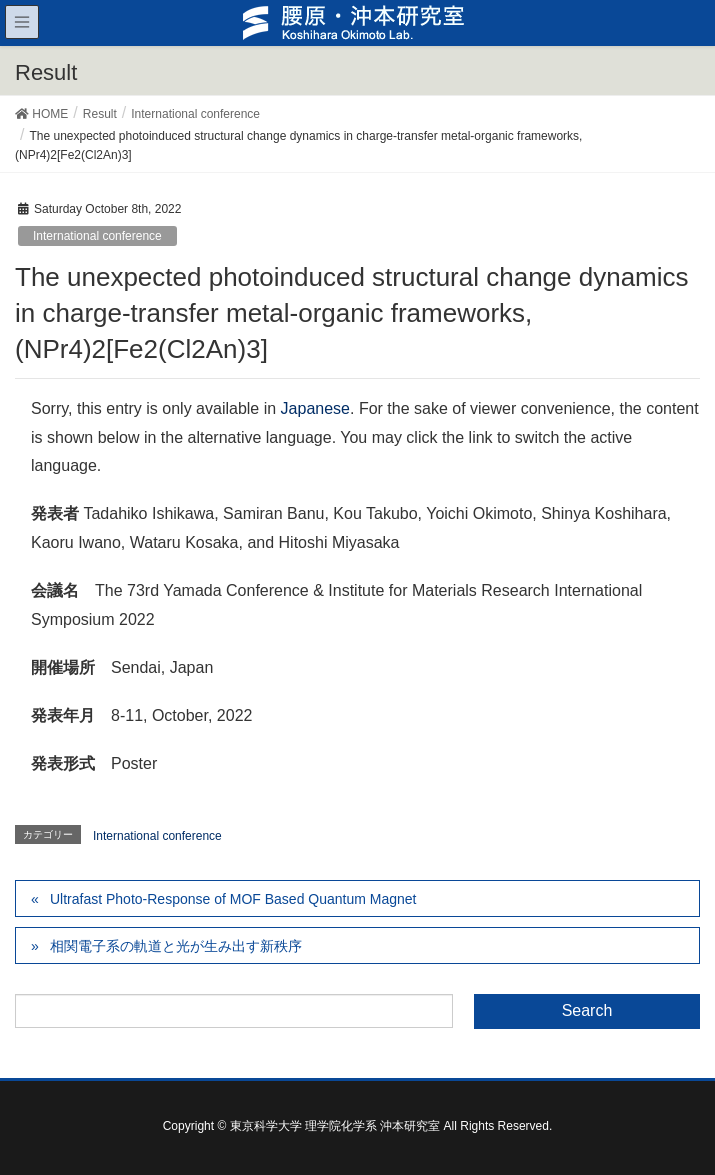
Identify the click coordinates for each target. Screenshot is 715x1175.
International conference (97, 236)
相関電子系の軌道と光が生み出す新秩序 (176, 946)
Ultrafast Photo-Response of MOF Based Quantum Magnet (233, 899)
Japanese (315, 408)
